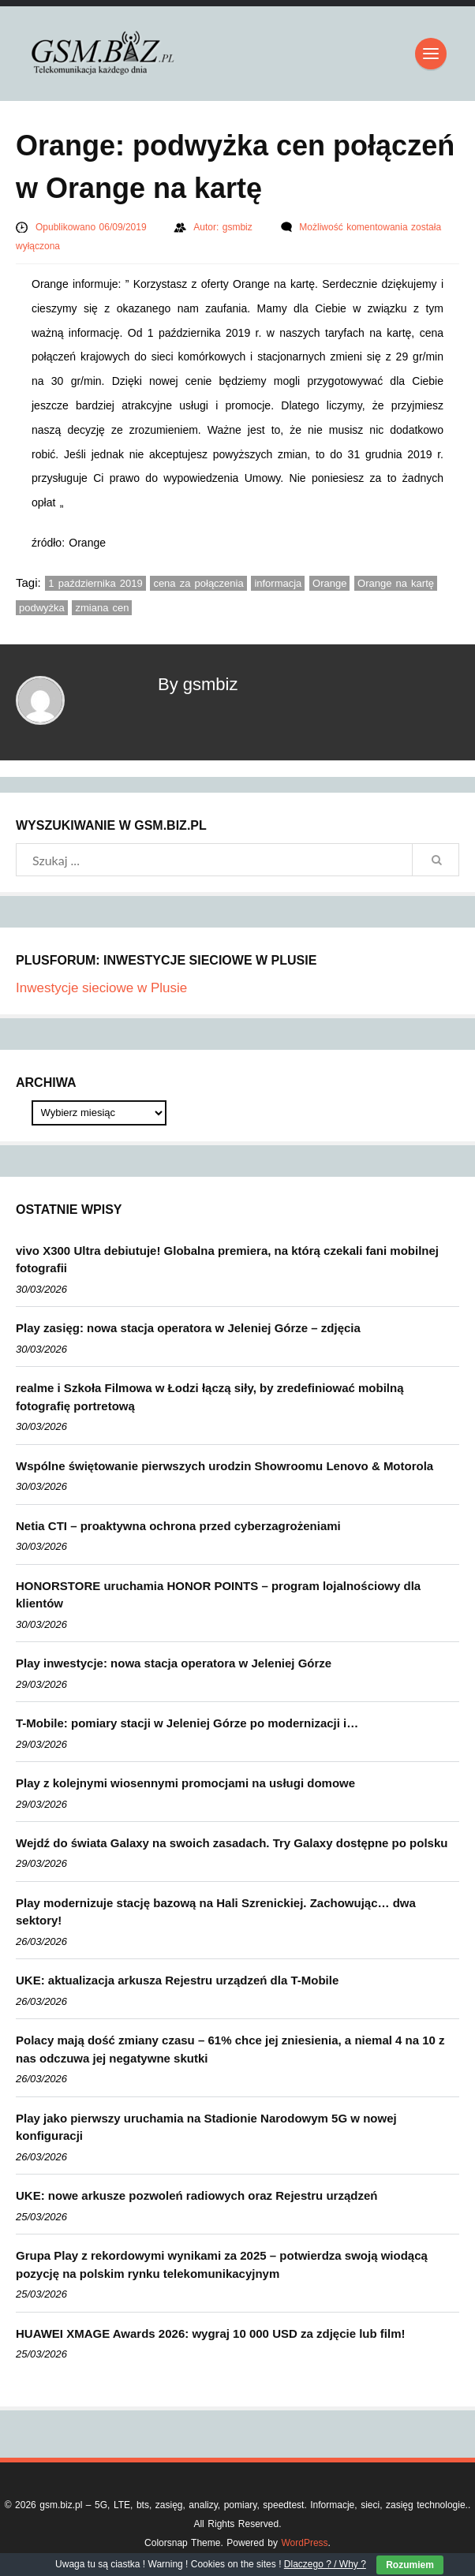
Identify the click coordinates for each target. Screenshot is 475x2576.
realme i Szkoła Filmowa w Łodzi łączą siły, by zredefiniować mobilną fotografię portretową (210, 1397)
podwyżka (42, 608)
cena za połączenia (198, 583)
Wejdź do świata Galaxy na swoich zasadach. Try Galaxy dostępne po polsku (231, 1843)
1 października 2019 (95, 583)
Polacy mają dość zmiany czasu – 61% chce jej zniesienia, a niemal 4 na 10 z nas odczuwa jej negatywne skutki (230, 2049)
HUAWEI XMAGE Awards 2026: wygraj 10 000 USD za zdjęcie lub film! (211, 2333)
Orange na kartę (395, 583)
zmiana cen (102, 608)
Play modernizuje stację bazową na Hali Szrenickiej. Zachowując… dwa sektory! (216, 1912)
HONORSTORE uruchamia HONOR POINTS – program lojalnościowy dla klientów (218, 1595)
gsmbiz (239, 227)
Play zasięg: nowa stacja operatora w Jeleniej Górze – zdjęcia (188, 1328)
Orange (329, 583)
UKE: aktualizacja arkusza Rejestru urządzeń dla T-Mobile (177, 1980)
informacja (277, 583)
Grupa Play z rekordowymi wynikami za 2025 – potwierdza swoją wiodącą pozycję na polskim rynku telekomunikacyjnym (222, 2264)
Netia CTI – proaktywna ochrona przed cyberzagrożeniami (178, 1526)
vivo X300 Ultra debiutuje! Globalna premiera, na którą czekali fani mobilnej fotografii (227, 1259)
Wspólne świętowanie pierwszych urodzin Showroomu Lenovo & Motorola (224, 1466)
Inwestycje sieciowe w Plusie (101, 987)
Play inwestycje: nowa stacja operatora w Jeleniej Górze (173, 1663)
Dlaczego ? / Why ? (325, 2564)
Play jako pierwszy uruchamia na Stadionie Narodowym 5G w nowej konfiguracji (206, 2127)
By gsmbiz (198, 684)
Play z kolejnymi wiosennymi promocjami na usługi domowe (185, 1783)
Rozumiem (410, 2564)
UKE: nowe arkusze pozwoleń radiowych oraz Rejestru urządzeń (196, 2195)
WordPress (304, 2542)
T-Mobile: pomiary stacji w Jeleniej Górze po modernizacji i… (187, 1723)
